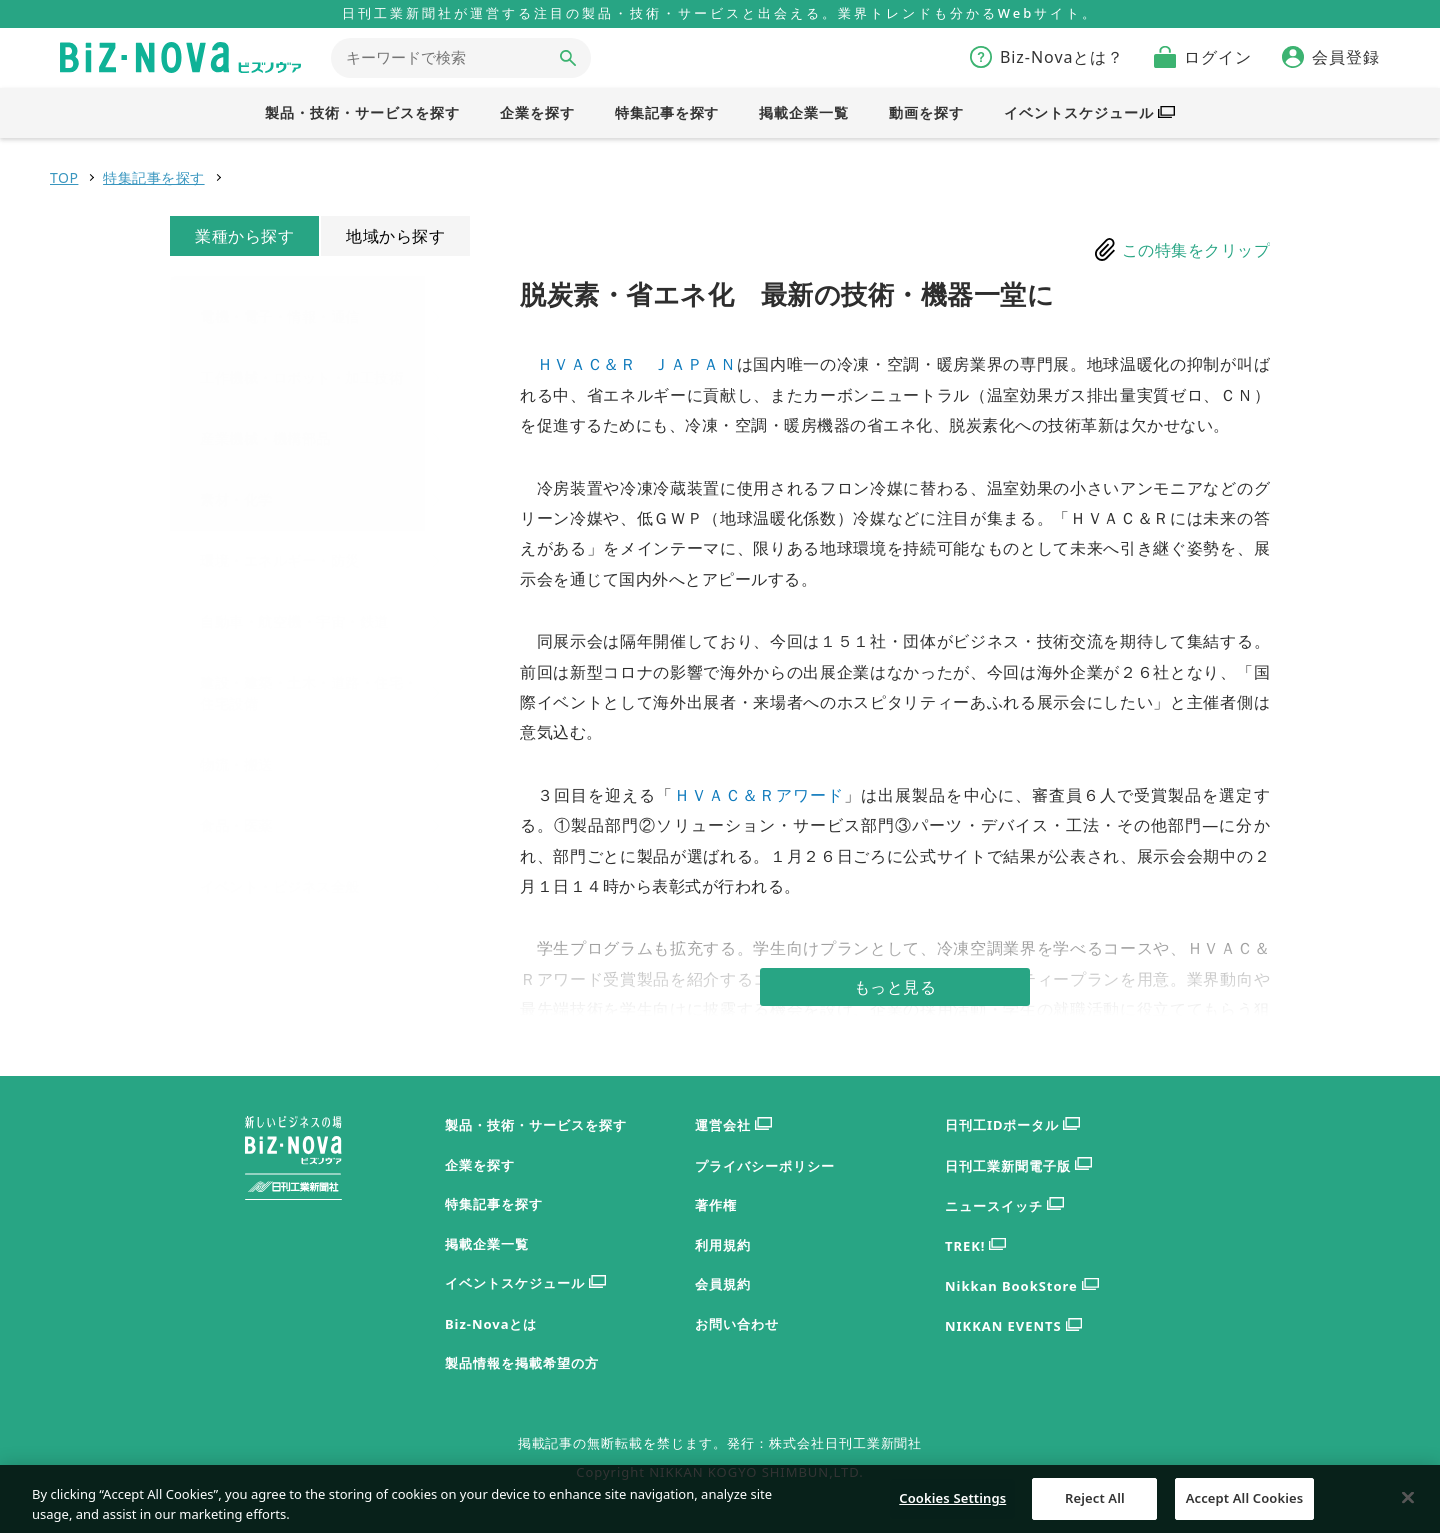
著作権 (716, 1205)
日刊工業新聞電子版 (1018, 1166)
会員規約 (723, 1284)
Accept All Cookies (1245, 1507)
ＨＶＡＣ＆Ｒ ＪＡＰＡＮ (637, 364)
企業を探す (480, 1165)
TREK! (975, 1246)
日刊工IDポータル (1012, 1125)
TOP (64, 177)
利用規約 (723, 1245)
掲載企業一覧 (487, 1244)
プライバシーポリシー (765, 1166)
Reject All (1095, 1507)
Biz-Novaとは (491, 1324)
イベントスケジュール (525, 1283)
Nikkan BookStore (1022, 1286)
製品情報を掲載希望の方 (522, 1363)
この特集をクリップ (1196, 250)
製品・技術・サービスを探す (535, 1125)
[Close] (1408, 1507)
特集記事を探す (154, 177)
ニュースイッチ (1004, 1206)
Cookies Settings (952, 1507)
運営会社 (733, 1125)
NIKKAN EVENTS (1013, 1326)
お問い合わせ (737, 1324)
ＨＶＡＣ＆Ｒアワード (759, 795)
